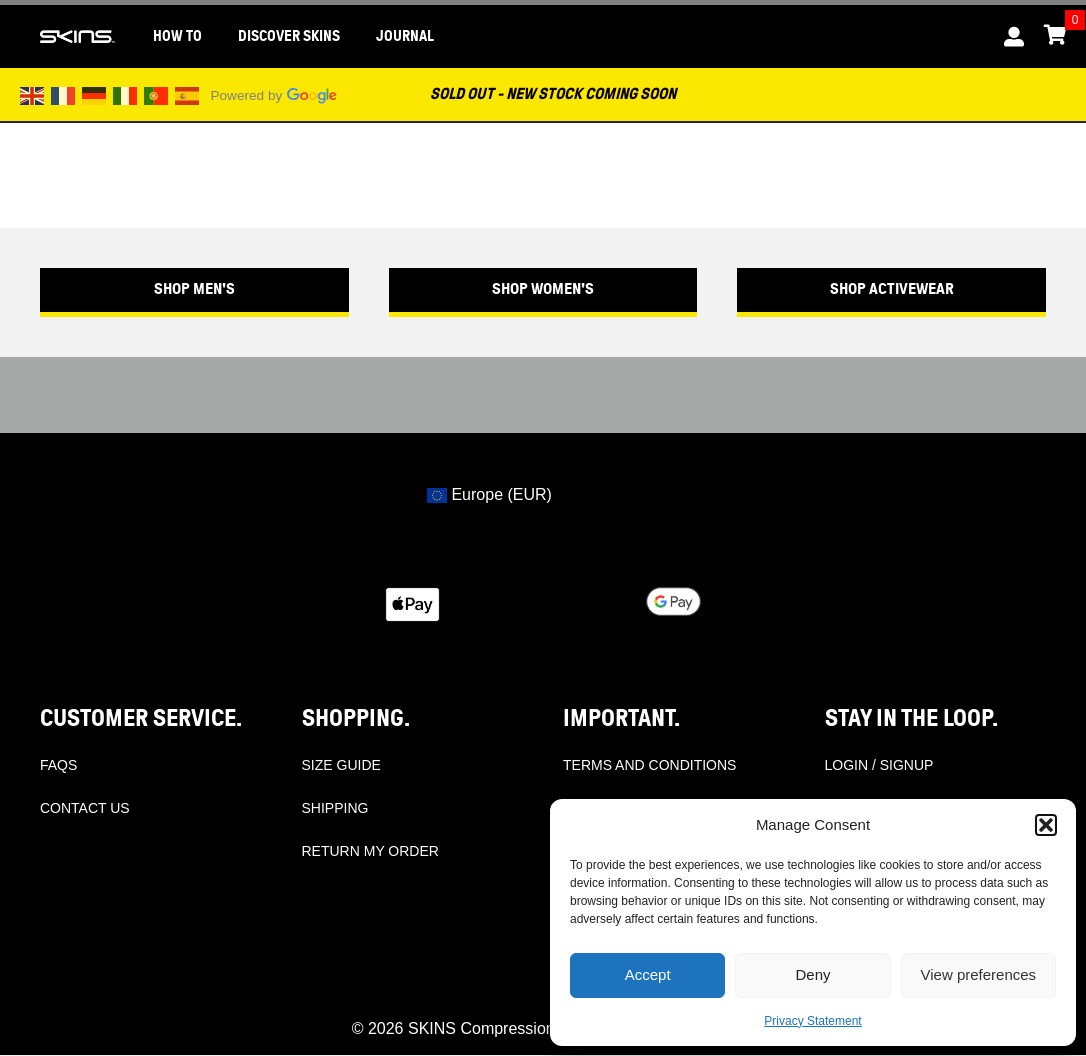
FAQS (58, 765)
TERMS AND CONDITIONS (649, 765)
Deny (812, 974)
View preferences (979, 974)
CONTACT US (85, 808)
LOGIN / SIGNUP (879, 765)
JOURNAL (405, 36)
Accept (648, 974)
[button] (1046, 825)
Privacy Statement (812, 1021)
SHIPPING (335, 808)
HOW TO (177, 36)
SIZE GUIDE (341, 765)
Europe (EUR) (489, 494)
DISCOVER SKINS (289, 36)
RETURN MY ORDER (370, 851)
